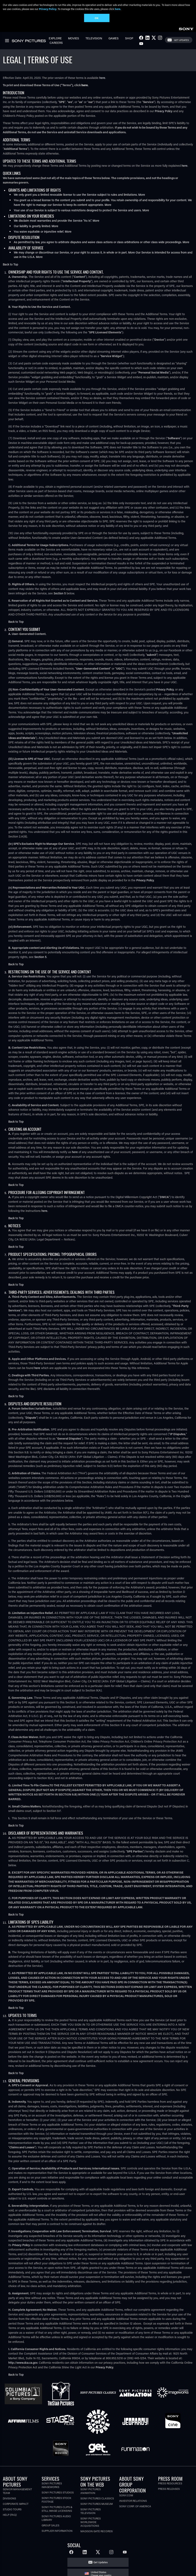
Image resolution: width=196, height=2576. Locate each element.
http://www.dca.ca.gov (22, 2362)
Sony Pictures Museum (96, 2503)
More (141, 195)
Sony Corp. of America (135, 2506)
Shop (129, 38)
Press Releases (169, 2488)
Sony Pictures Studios (58, 2492)
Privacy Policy (163, 111)
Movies (73, 38)
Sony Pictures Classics (97, 2498)
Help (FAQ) (10, 2514)
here (102, 78)
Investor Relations (133, 2500)
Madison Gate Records (96, 2531)
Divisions (9, 2498)
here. (44, 1211)
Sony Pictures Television (90, 2511)
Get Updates (181, 40)
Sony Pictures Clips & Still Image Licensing (57, 2508)
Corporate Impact (15, 2503)
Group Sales (50, 2525)
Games (113, 38)
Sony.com (126, 2495)
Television (94, 38)
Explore (55, 38)
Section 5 (60, 593)
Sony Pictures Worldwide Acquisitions (90, 2522)
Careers (56, 43)
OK (97, 18)
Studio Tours (12, 2509)
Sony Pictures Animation (90, 2490)
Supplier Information (57, 2530)
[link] (186, 28)
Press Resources (170, 2483)
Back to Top (10, 264)
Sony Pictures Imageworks (52, 2485)
